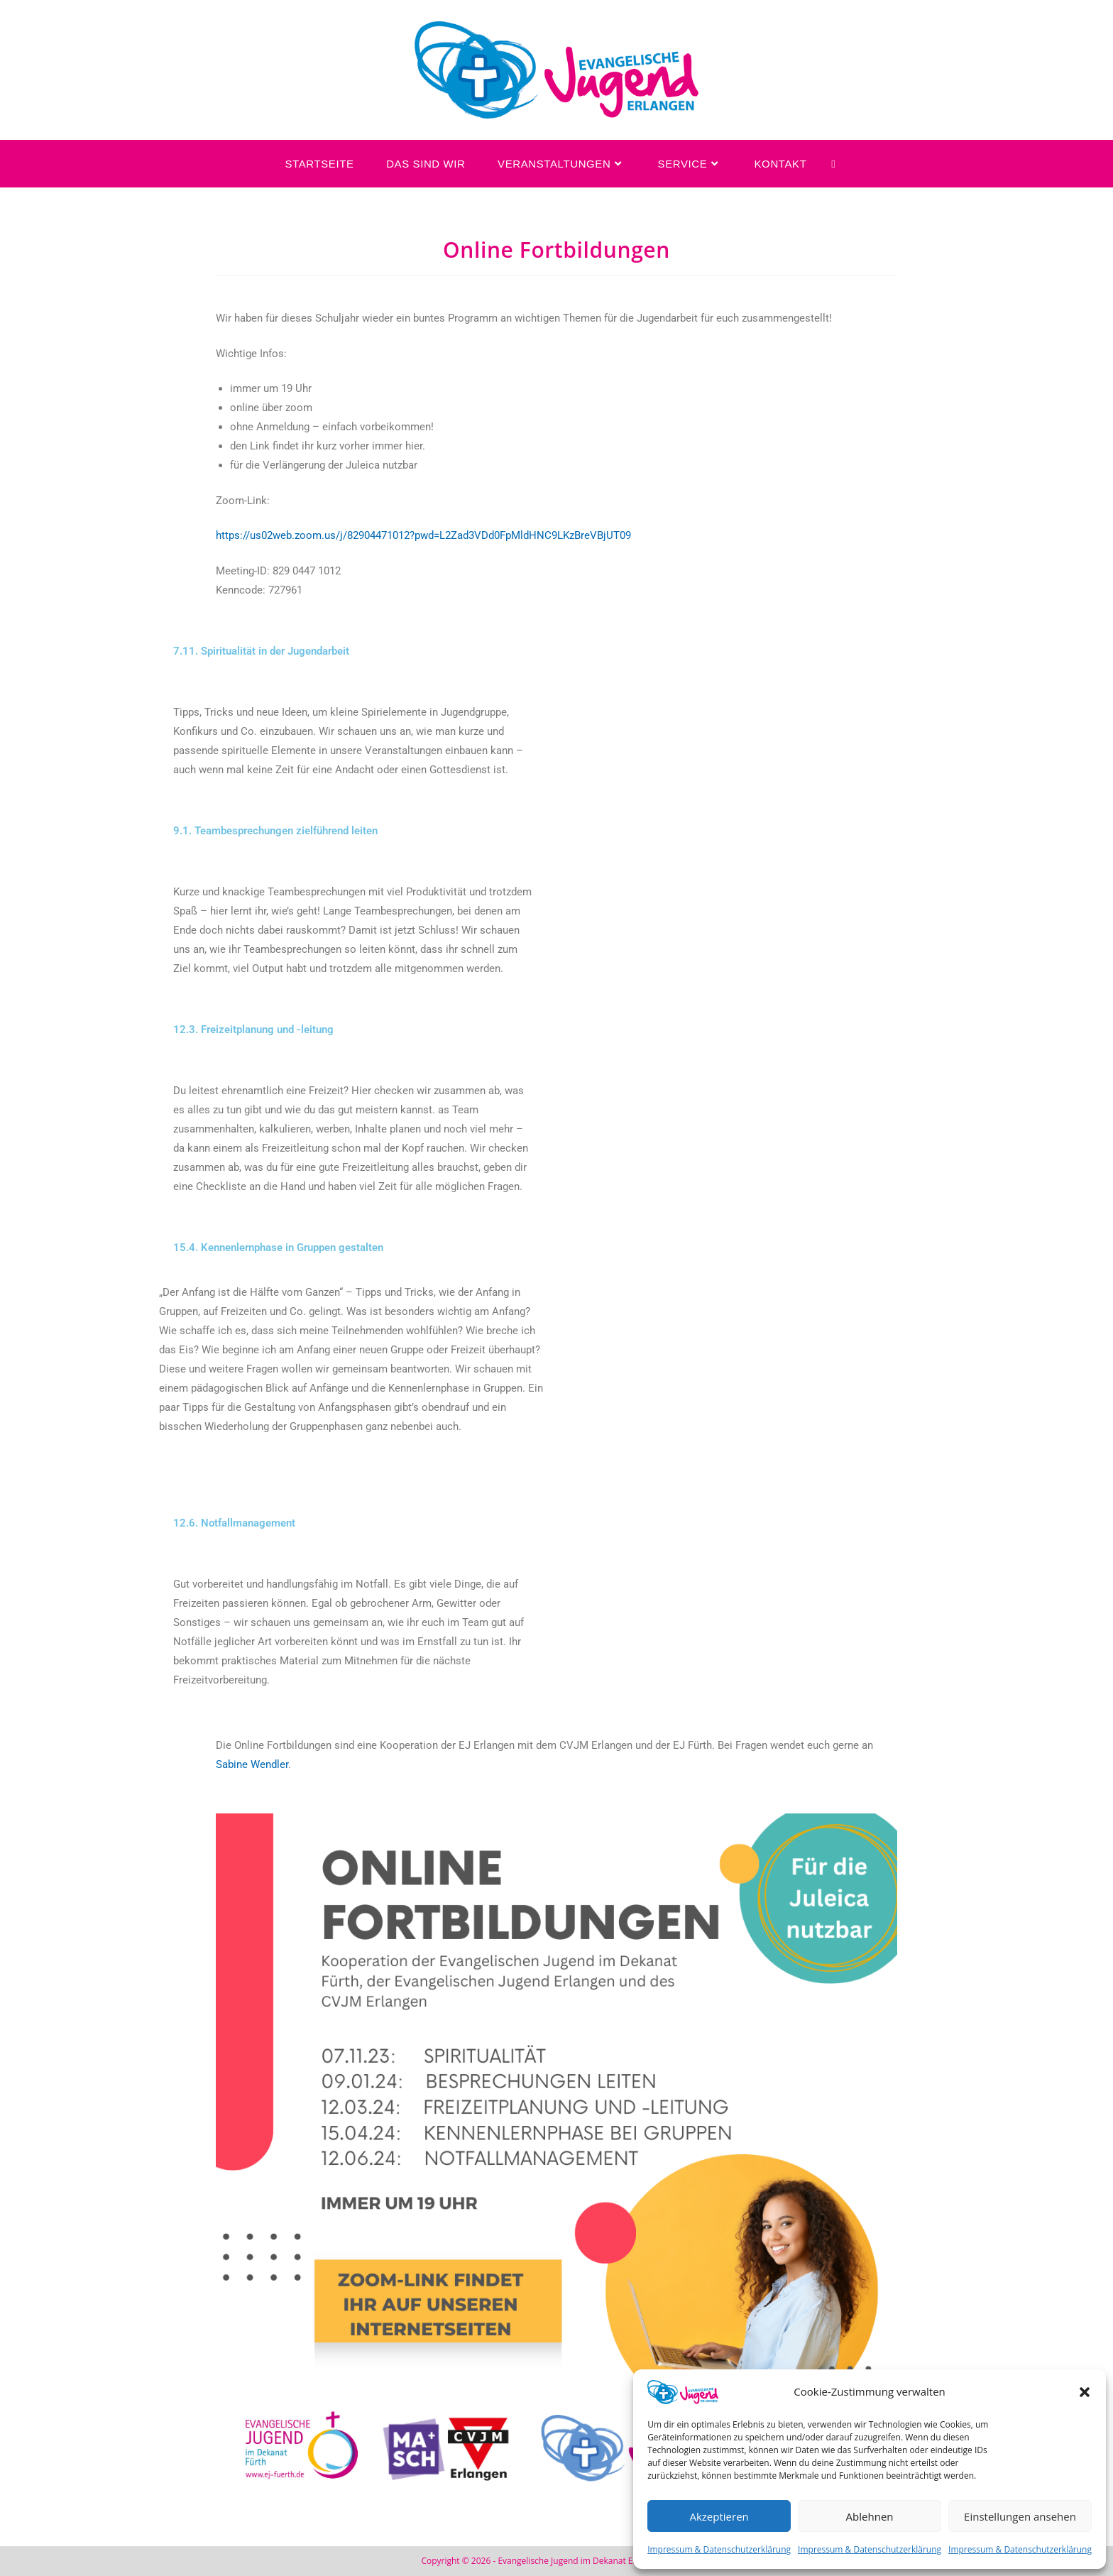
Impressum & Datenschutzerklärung (719, 2549)
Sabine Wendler (252, 1764)
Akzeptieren (718, 2516)
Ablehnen (870, 2516)
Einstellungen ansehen (1020, 2516)
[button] (1085, 2392)
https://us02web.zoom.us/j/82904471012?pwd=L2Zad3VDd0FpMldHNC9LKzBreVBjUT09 (423, 535)
